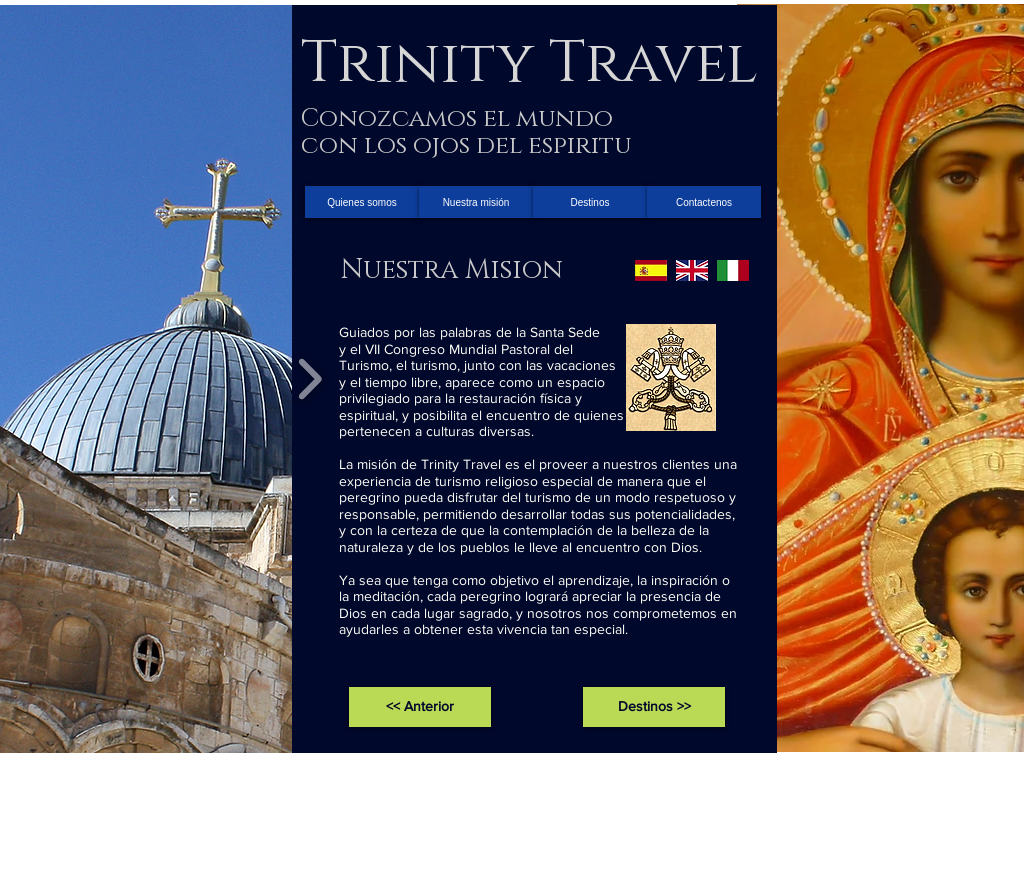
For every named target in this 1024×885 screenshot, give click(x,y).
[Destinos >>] (654, 707)
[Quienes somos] (362, 202)
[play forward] (309, 379)
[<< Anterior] (420, 707)
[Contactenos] (704, 202)
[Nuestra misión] (476, 202)
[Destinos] (590, 202)
